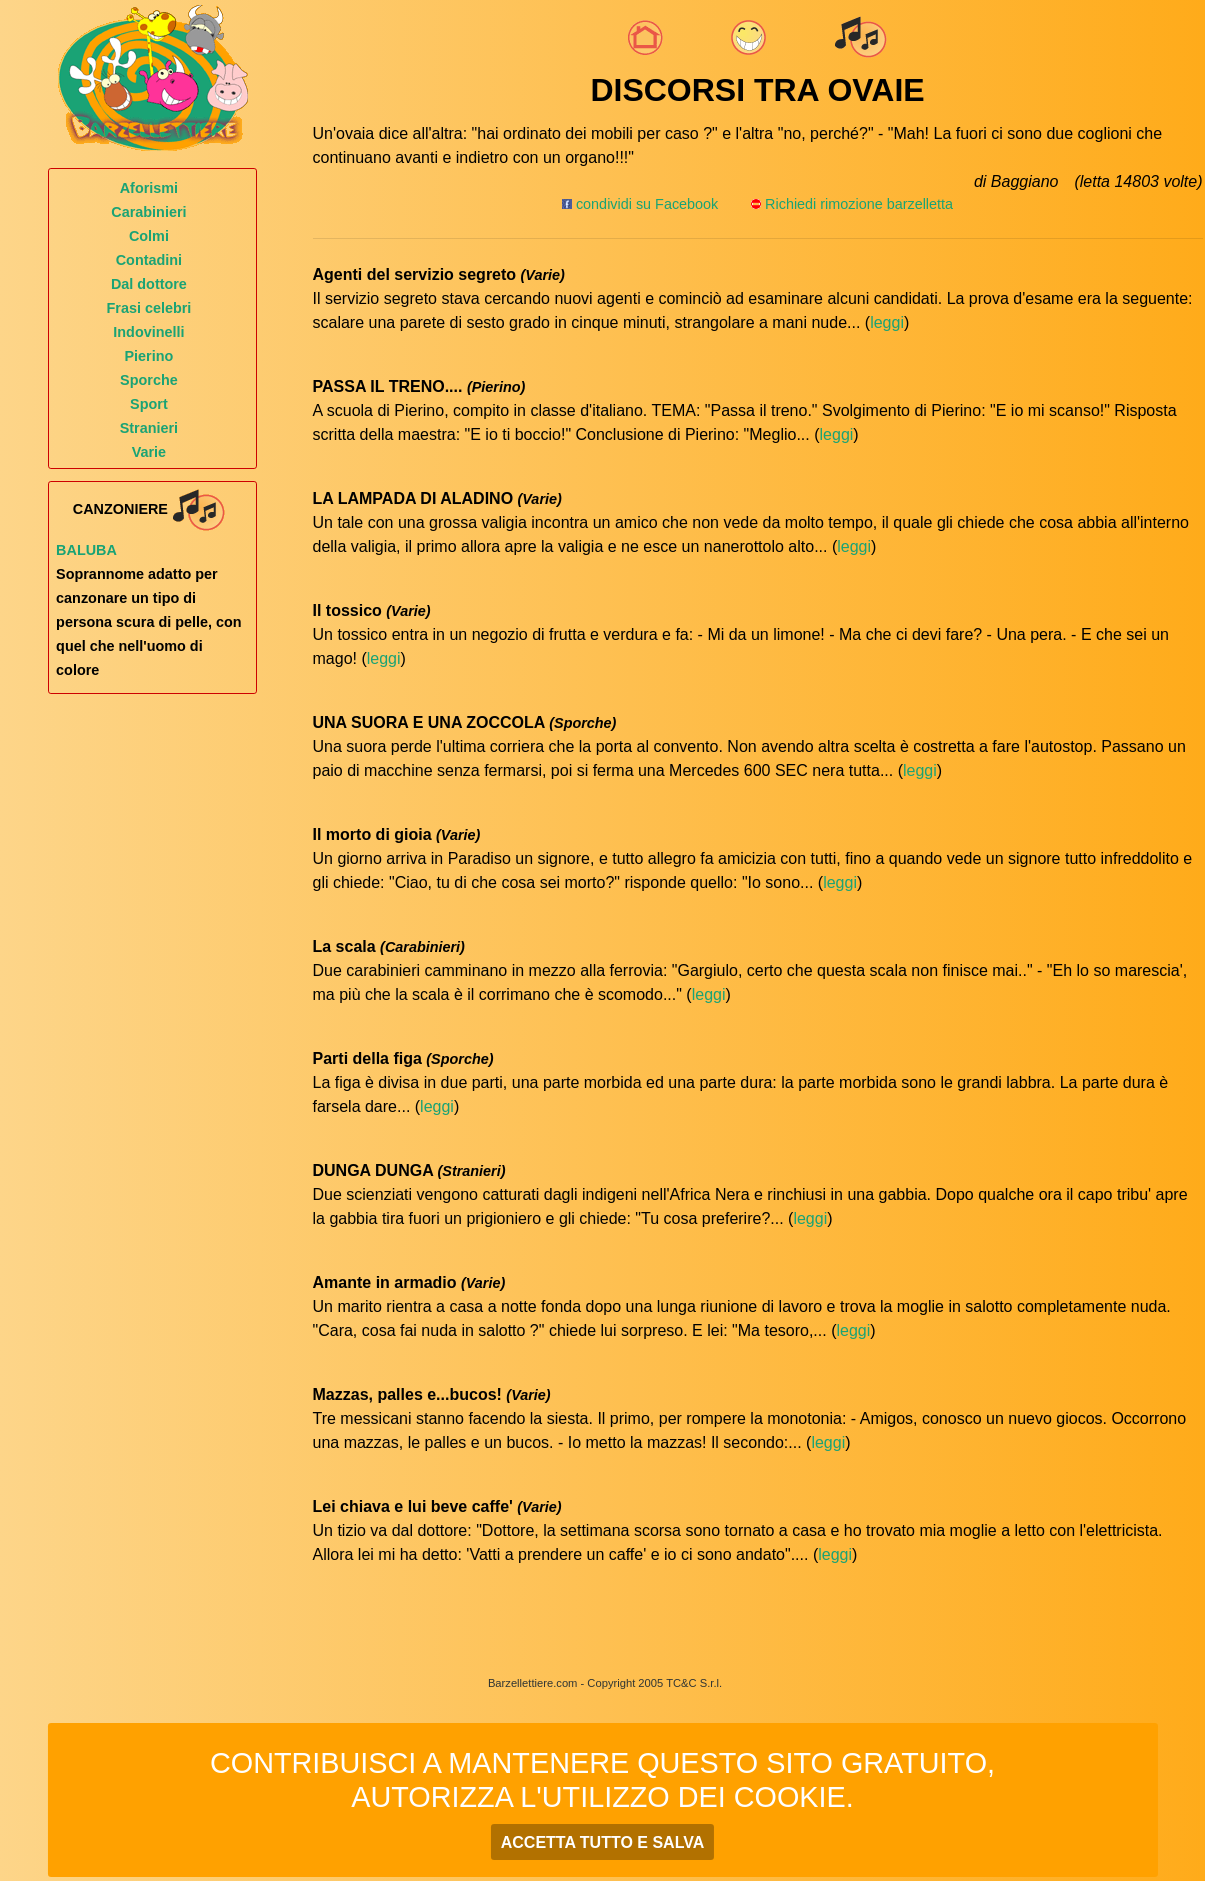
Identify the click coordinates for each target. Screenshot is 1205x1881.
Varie (149, 452)
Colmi (149, 236)
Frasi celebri (149, 308)
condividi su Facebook (640, 204)
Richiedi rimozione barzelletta (859, 204)
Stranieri (149, 428)
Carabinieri (148, 212)
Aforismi (149, 188)
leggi (887, 322)
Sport (149, 404)
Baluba (86, 550)
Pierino (149, 356)
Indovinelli (148, 332)
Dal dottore (149, 284)
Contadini (149, 260)
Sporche (149, 380)
